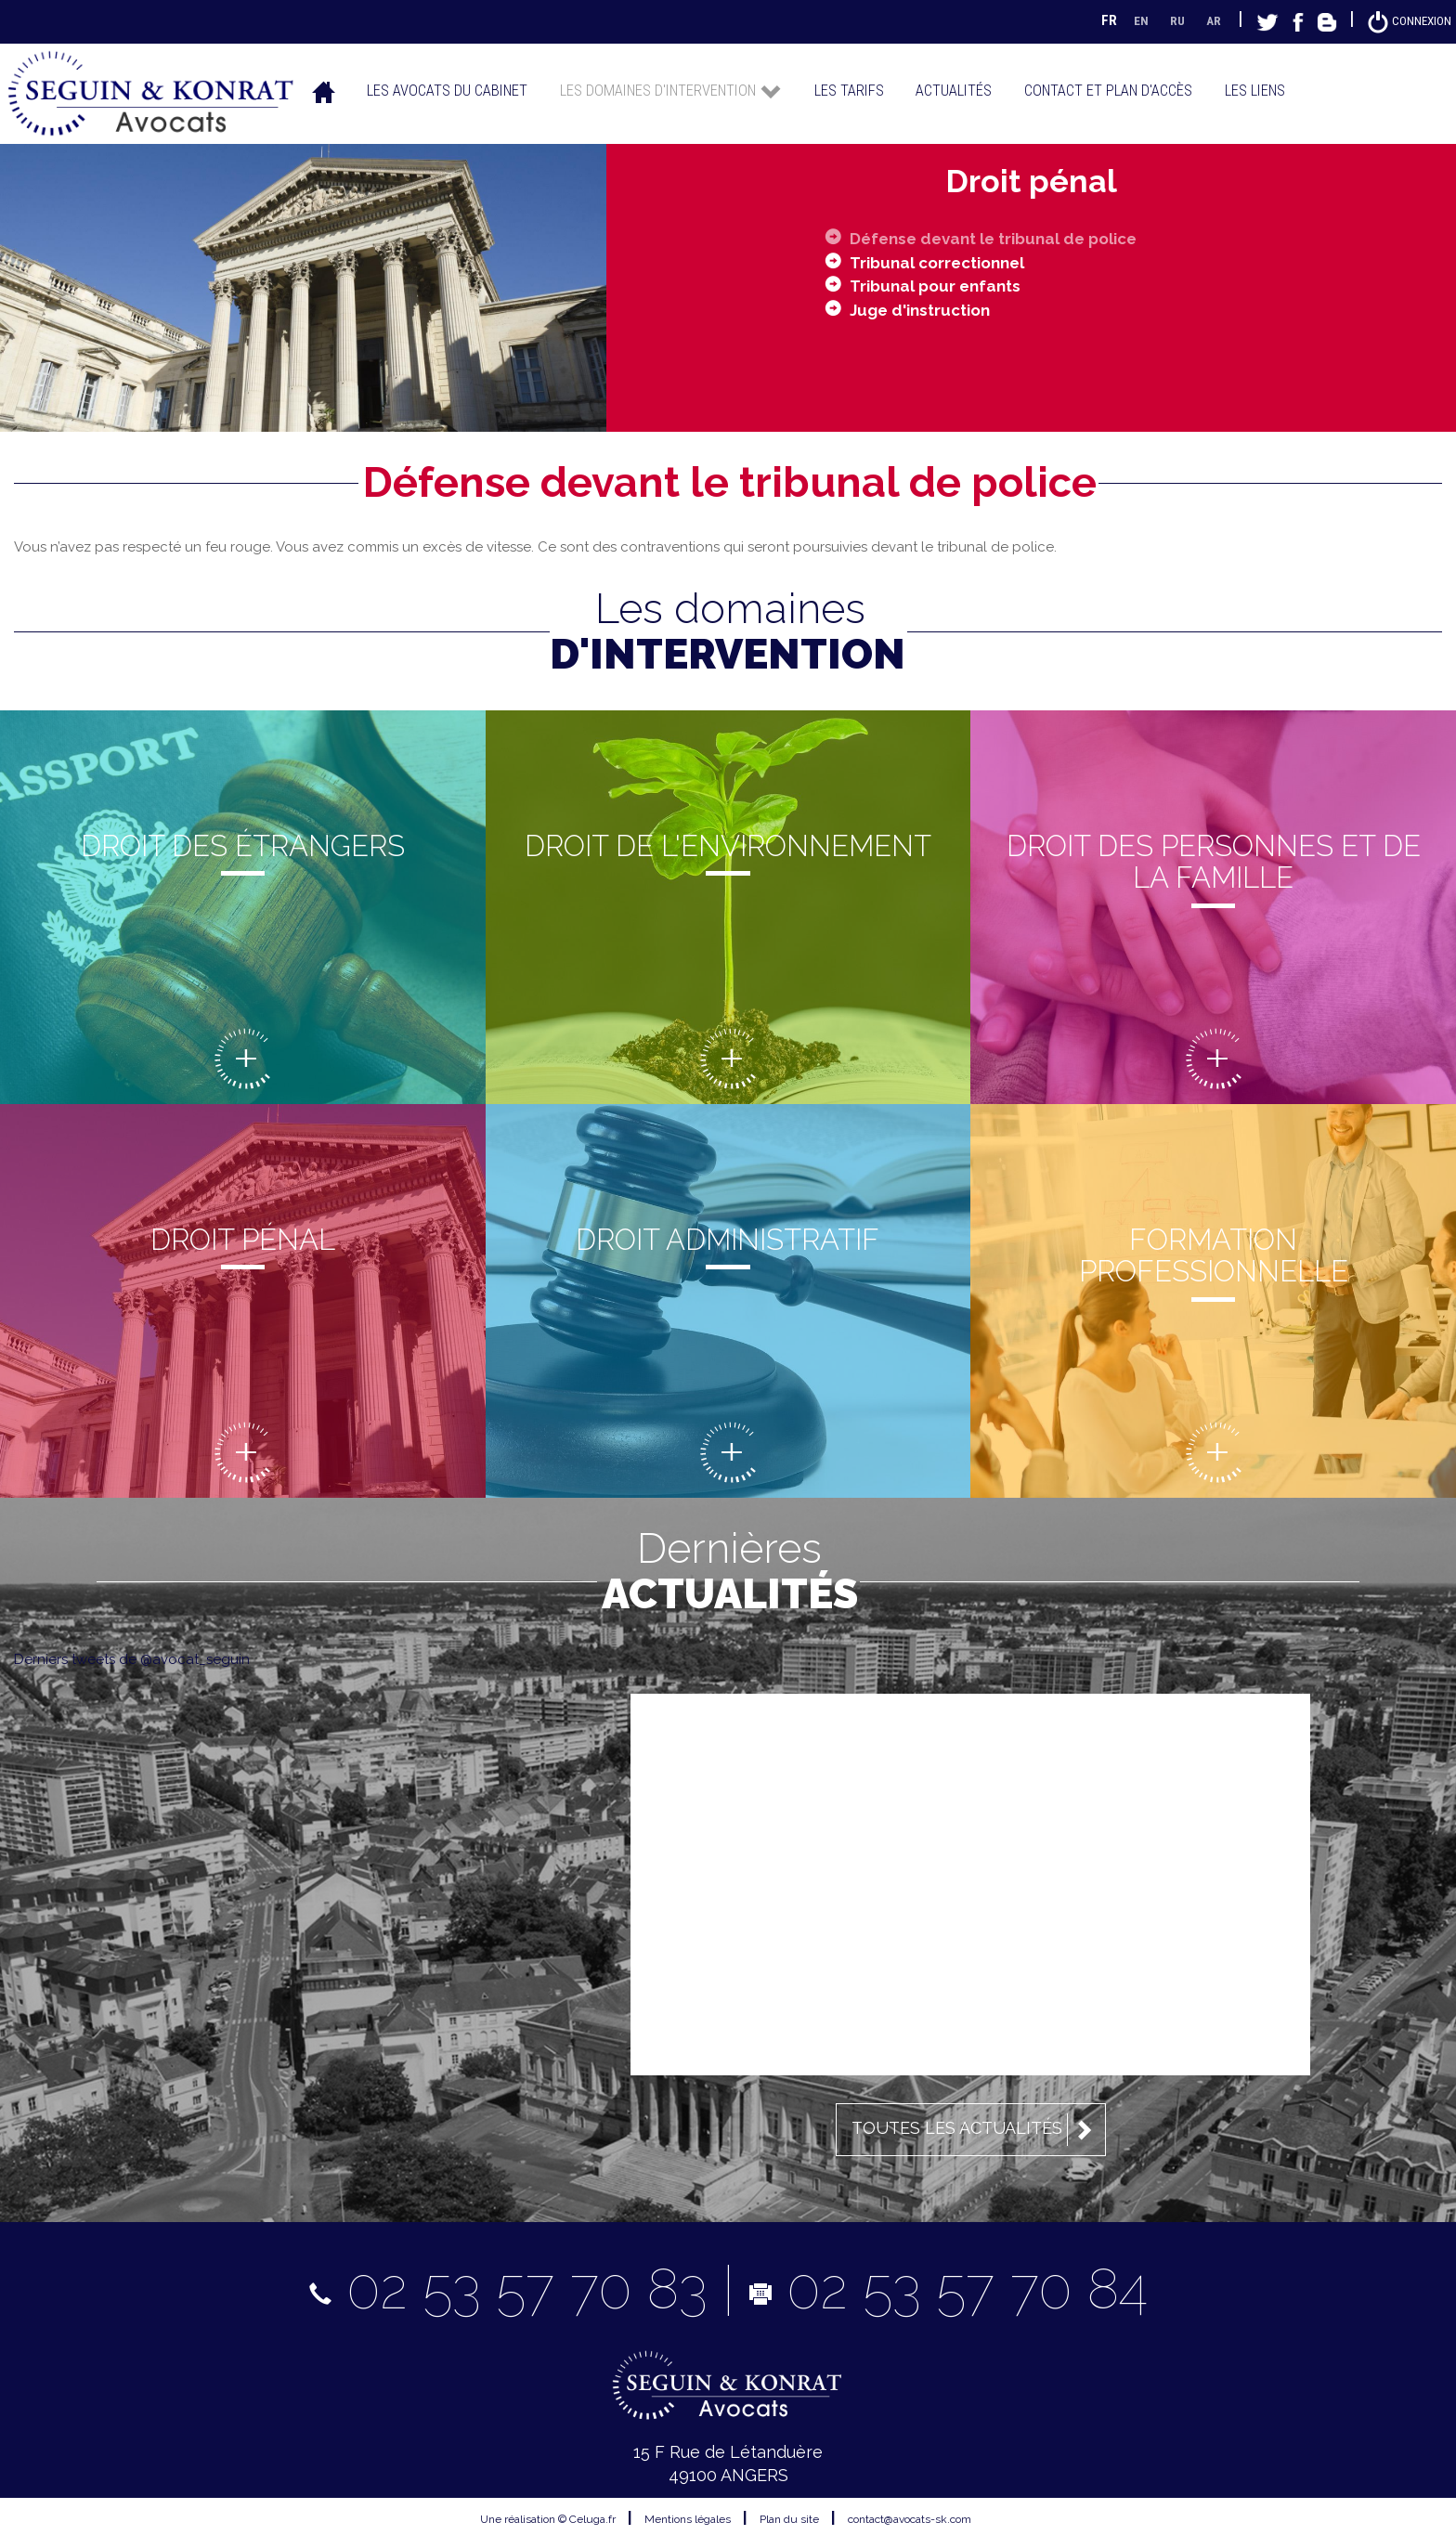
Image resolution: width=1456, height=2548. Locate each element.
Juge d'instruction (925, 309)
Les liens (1255, 89)
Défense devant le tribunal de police (1004, 237)
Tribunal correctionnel (944, 261)
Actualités (954, 89)
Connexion (1405, 20)
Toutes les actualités (975, 2129)
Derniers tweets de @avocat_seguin (132, 1658)
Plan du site (789, 2519)
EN (1130, 20)
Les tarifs (849, 89)
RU (1167, 20)
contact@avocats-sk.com (909, 2519)
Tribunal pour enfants (940, 285)
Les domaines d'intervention (671, 89)
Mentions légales (687, 2519)
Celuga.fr (592, 2519)
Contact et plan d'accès (1108, 89)
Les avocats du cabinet (447, 89)
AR (1205, 20)
